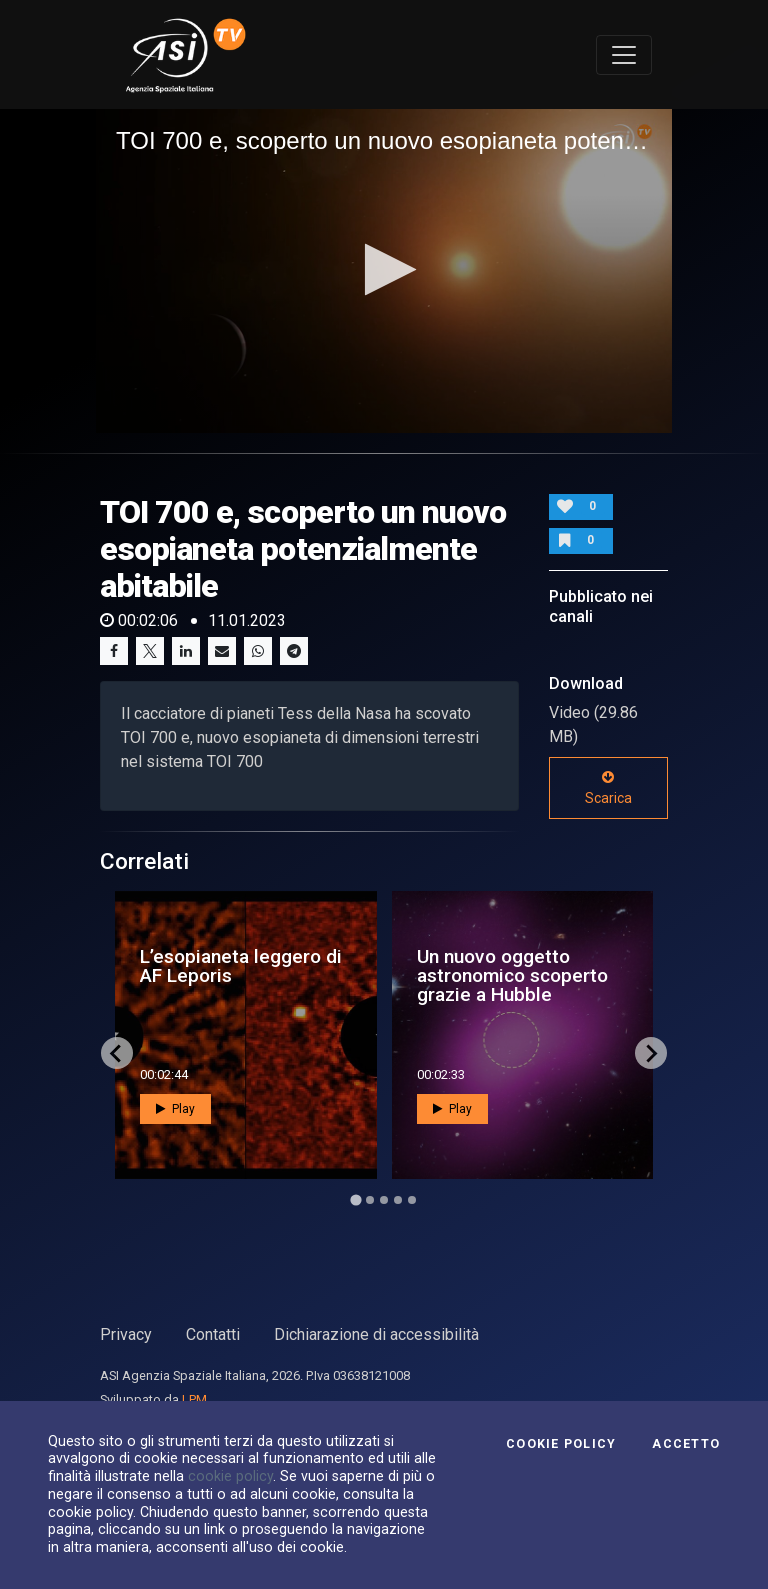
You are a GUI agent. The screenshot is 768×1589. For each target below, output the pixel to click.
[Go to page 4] (398, 1200)
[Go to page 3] (384, 1200)
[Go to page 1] (355, 1199)
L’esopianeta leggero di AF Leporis (241, 966)
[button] (384, 269)
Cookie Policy (561, 1444)
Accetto (686, 1444)
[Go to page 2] (370, 1200)
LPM (194, 1399)
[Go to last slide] (117, 1053)
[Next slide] (651, 1053)
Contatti (213, 1334)
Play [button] (175, 1109)
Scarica (608, 788)
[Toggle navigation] (624, 55)
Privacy (126, 1334)
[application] (384, 271)
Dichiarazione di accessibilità (376, 1334)
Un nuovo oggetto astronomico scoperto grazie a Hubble (512, 975)
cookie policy (230, 1476)
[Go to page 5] (412, 1200)
